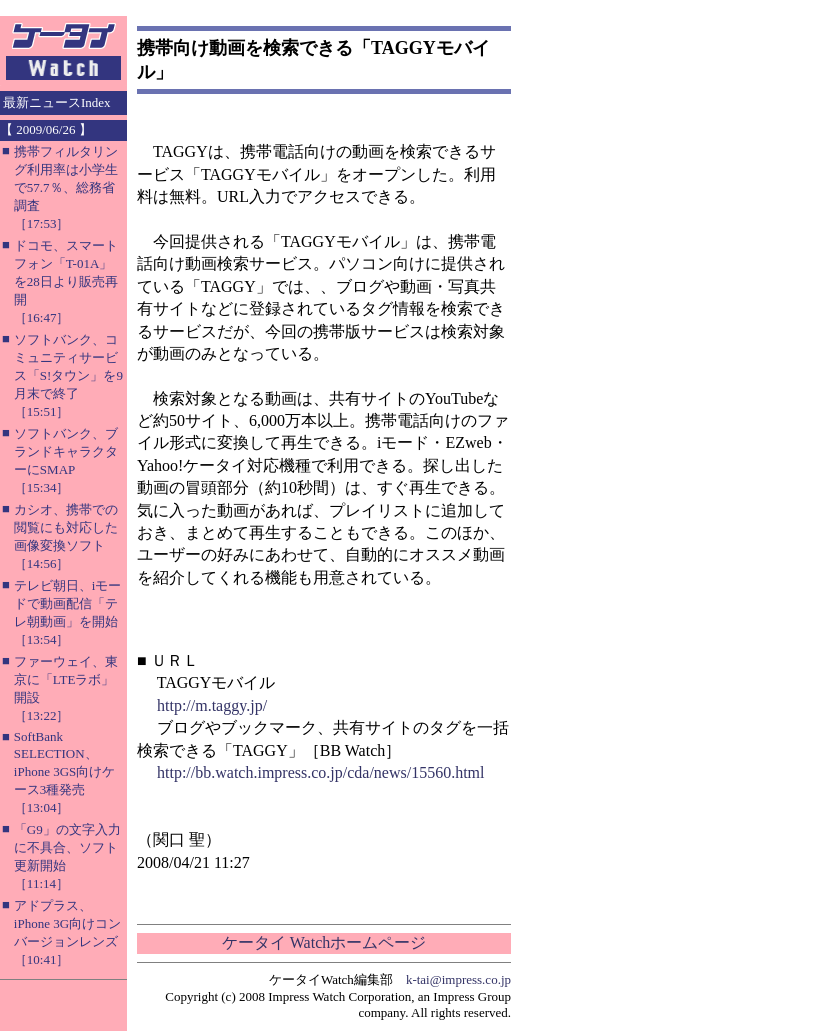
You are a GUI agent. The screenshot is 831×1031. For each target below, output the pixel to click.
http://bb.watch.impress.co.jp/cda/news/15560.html (321, 772)
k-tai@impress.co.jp (458, 979)
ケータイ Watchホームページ (324, 942)
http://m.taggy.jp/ (212, 705)
